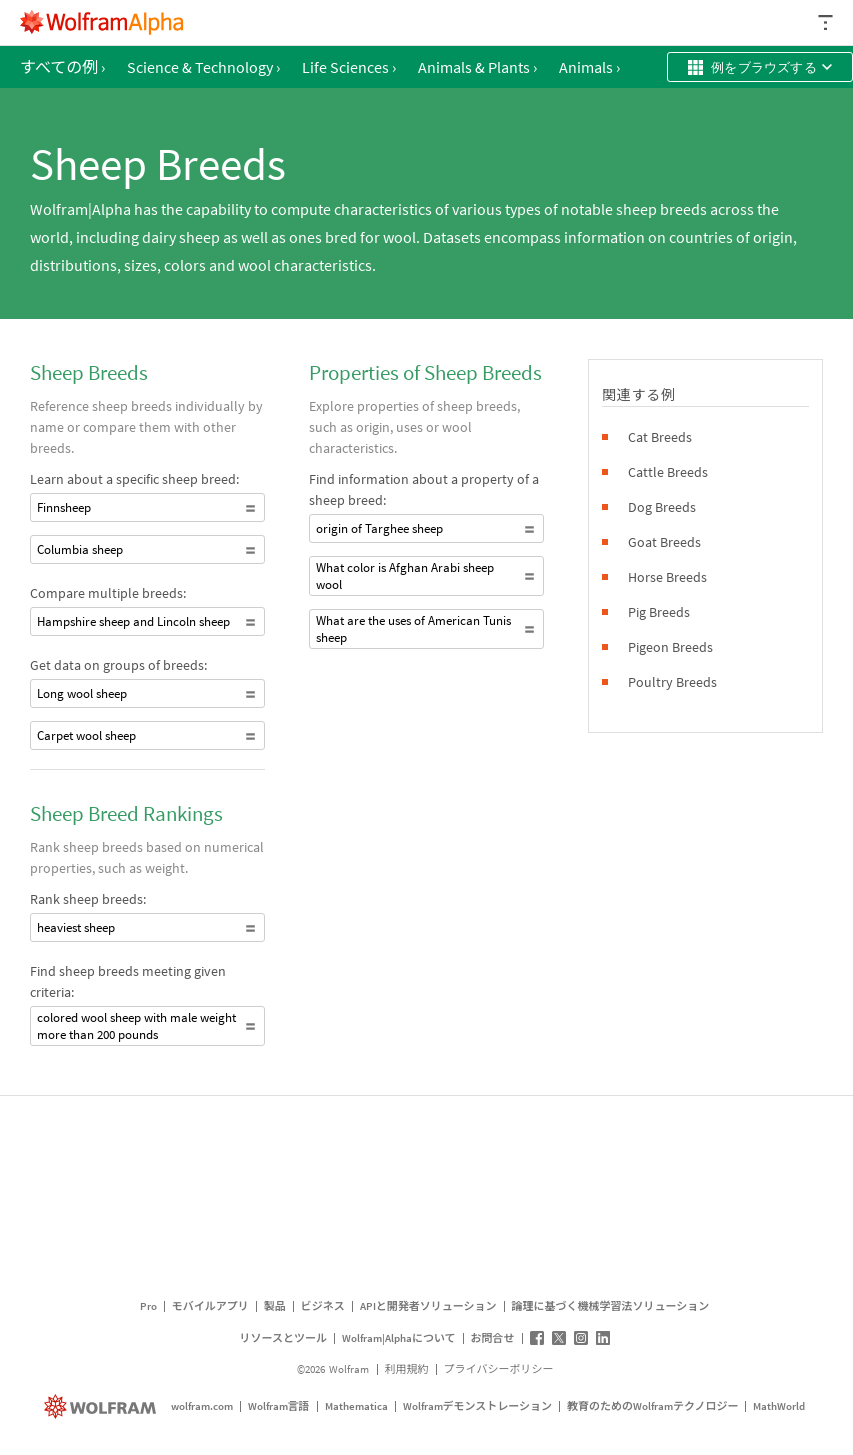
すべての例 (62, 67)
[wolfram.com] (102, 1406)
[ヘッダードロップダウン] (827, 22)
